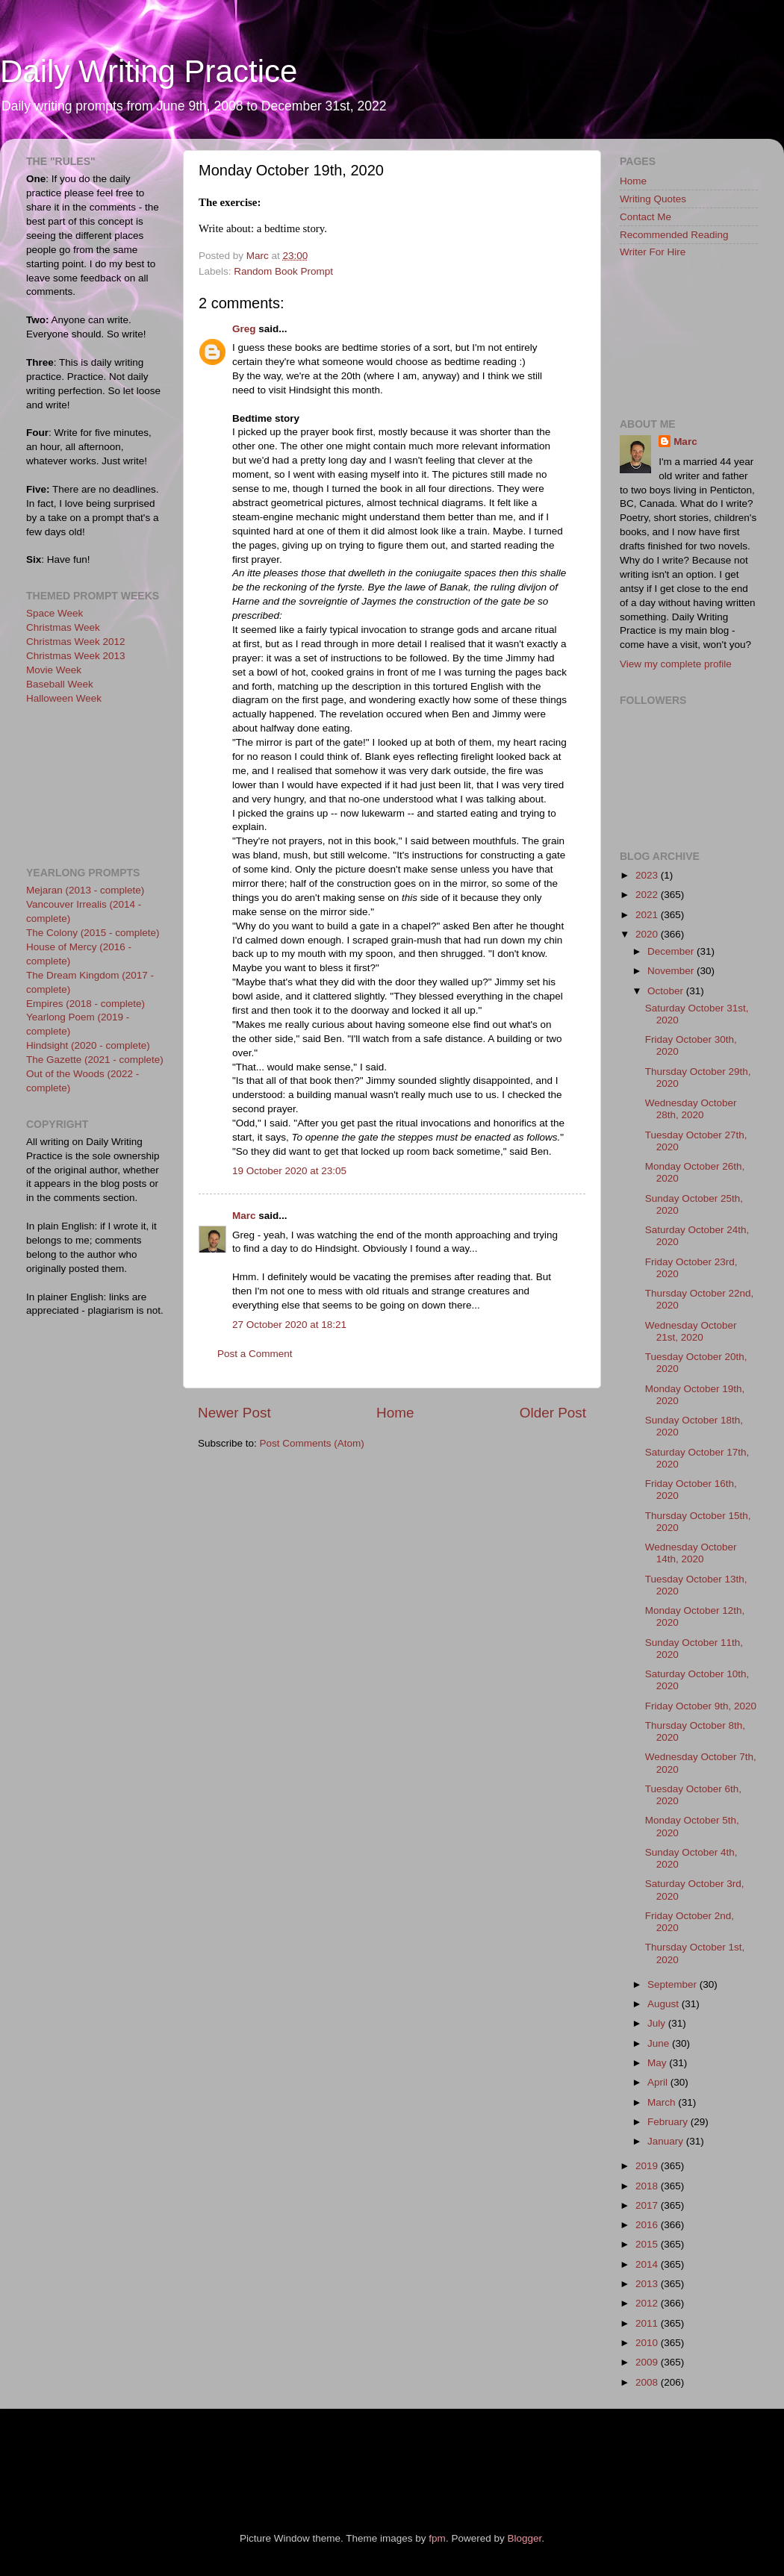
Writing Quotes (653, 199)
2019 (648, 2165)
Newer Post (234, 1412)
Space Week (54, 613)
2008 (648, 2382)
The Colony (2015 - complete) (93, 932)
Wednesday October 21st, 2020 (691, 1331)
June (659, 2043)
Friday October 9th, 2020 (700, 1706)
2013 (648, 2283)
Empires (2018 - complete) (85, 1003)
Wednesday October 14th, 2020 (691, 1553)
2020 (648, 934)
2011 (648, 2323)
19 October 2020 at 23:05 (289, 1170)
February (669, 2121)
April (659, 2082)
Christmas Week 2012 (75, 641)
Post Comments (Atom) (312, 1443)
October (666, 991)
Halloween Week (64, 698)
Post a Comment (255, 1353)
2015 (648, 2244)
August (664, 2003)
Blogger (524, 2538)
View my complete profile (676, 664)
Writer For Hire (652, 252)
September (673, 1984)
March (662, 2102)
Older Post (553, 1412)
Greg (244, 328)
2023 (648, 875)
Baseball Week (59, 684)
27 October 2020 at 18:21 (289, 1324)
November (672, 970)
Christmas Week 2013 (75, 655)
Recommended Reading (674, 234)
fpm (437, 2538)
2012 (648, 2303)
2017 (648, 2205)
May (658, 2062)
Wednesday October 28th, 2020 (691, 1108)
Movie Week (53, 670)
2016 (648, 2224)
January (666, 2141)
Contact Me (645, 216)
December (672, 951)
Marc (244, 1215)
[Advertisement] (93, 784)
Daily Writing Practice (148, 71)
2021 (648, 914)
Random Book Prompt (283, 271)
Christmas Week (63, 627)
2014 (648, 2264)
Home (395, 1412)
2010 (648, 2342)
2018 (648, 2186)
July (657, 2023)
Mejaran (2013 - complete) (85, 890)
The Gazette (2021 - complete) (95, 1059)
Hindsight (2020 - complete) (88, 1045)
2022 (648, 894)
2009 (648, 2362)
